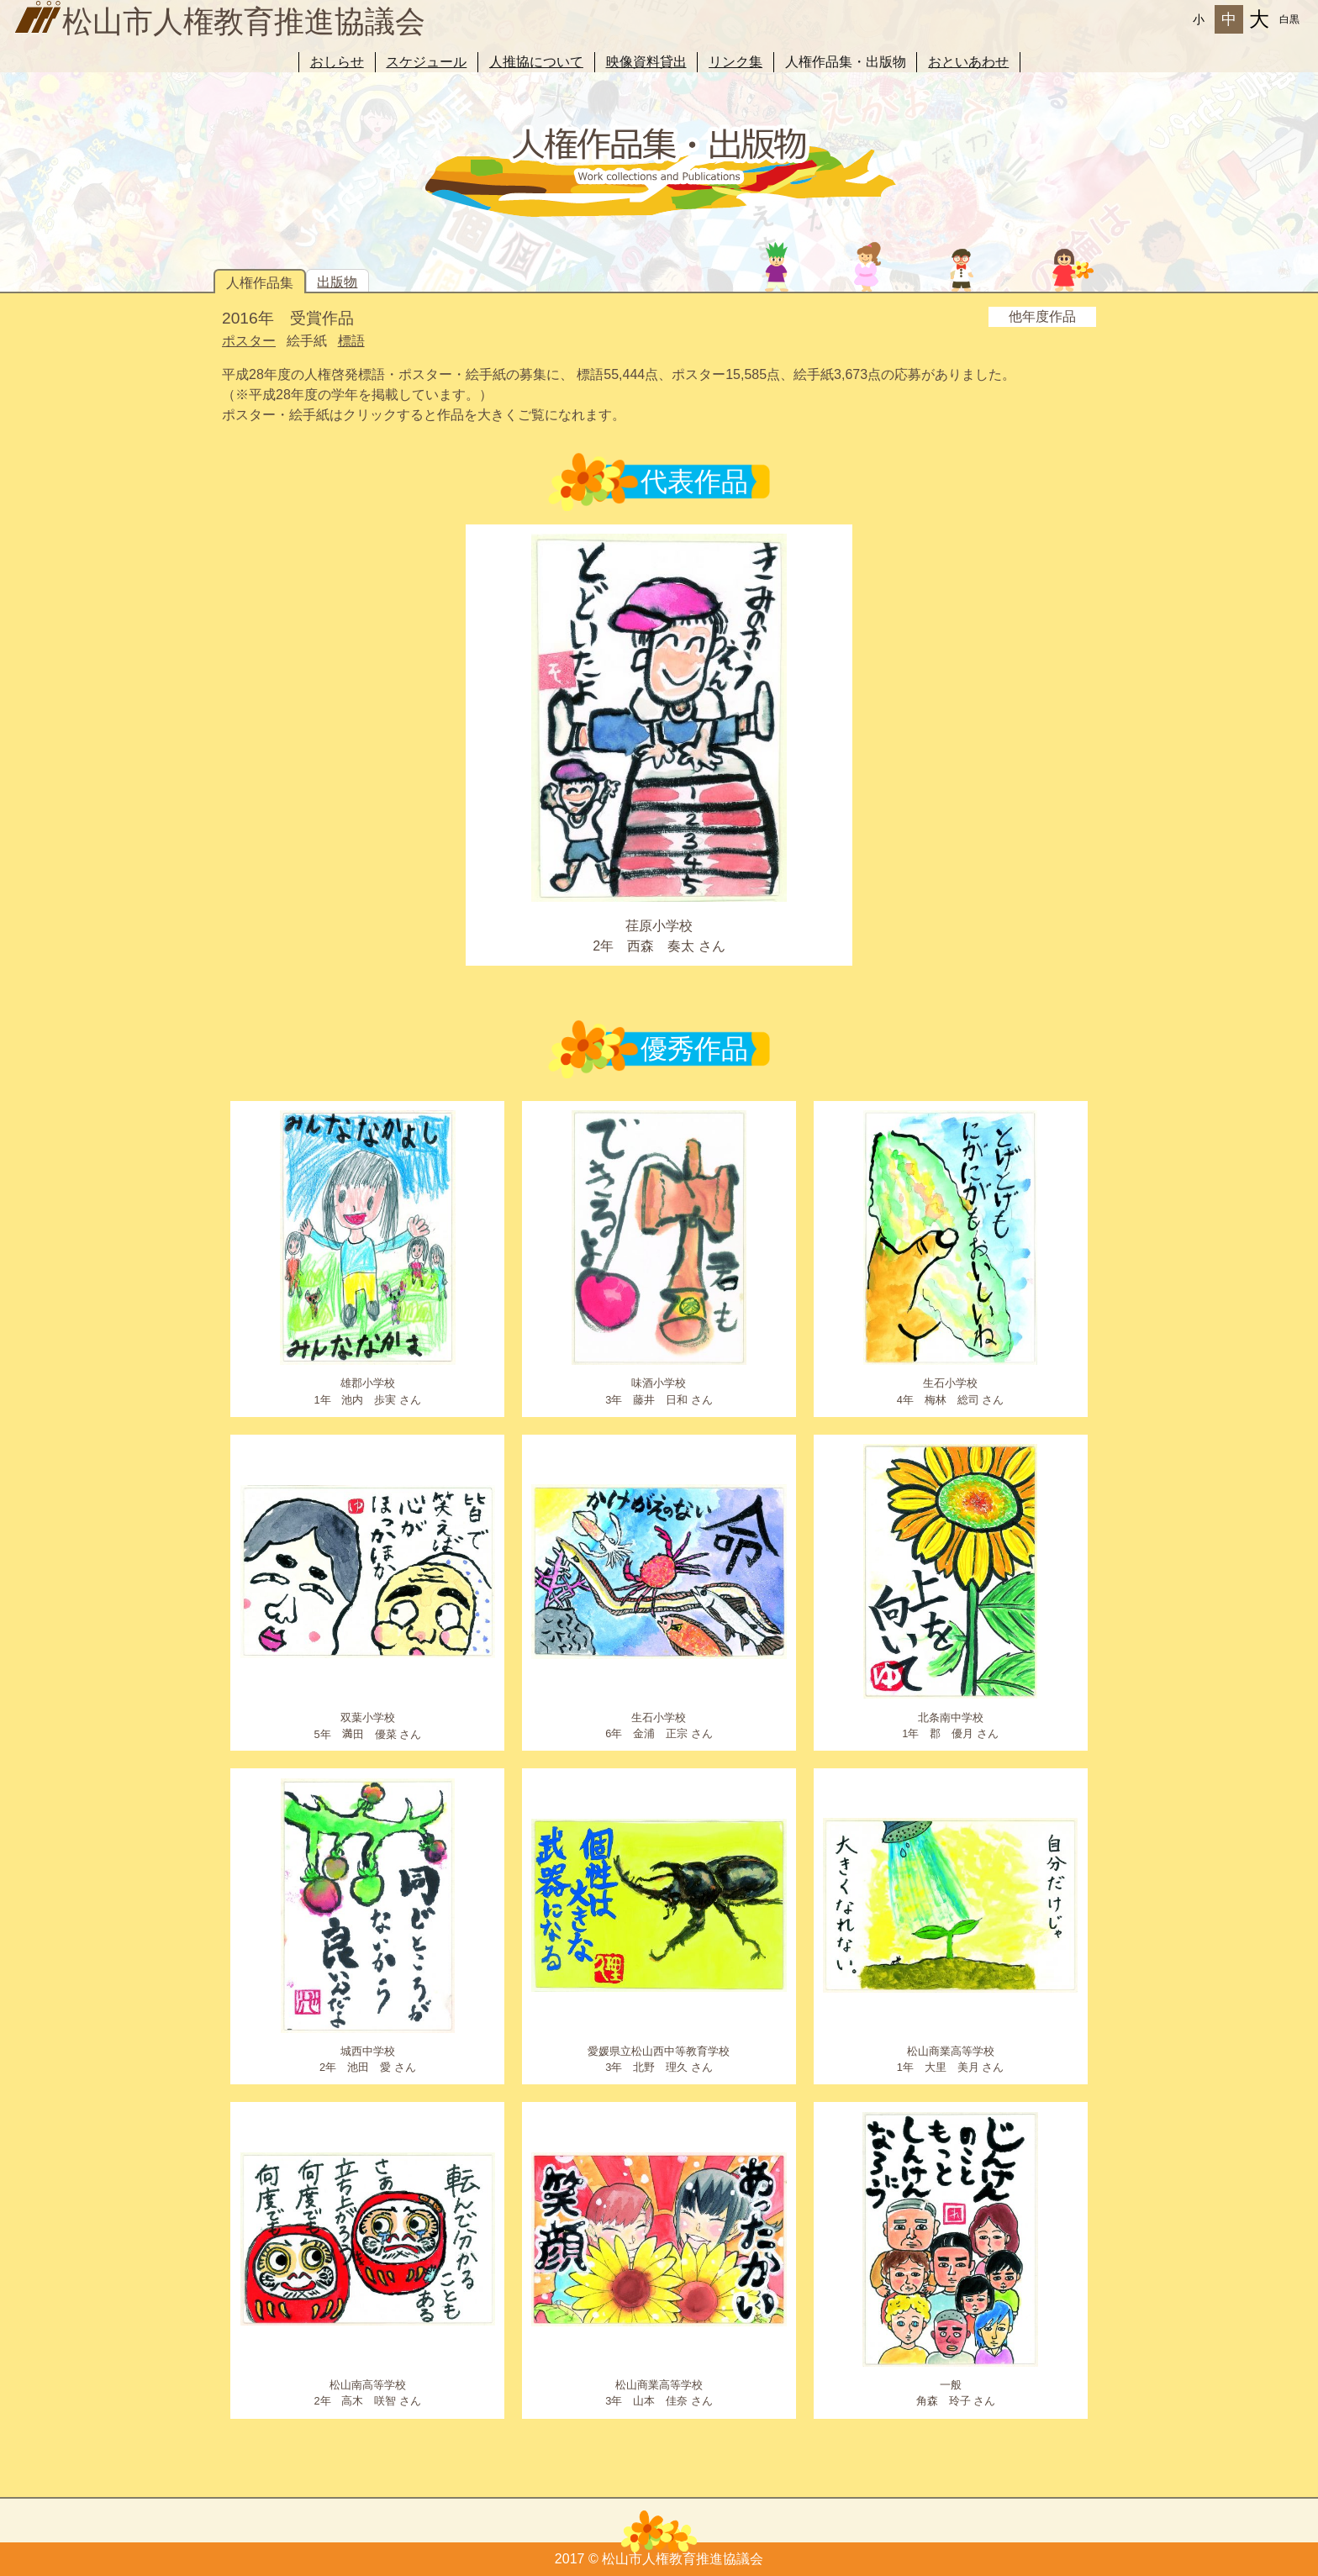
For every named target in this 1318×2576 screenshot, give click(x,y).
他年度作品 (1042, 316)
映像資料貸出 (646, 62)
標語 (351, 341)
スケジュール (426, 62)
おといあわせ (968, 62)
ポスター (249, 341)
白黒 (1289, 19)
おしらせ (337, 62)
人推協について (536, 62)
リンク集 (735, 62)
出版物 (337, 282)
